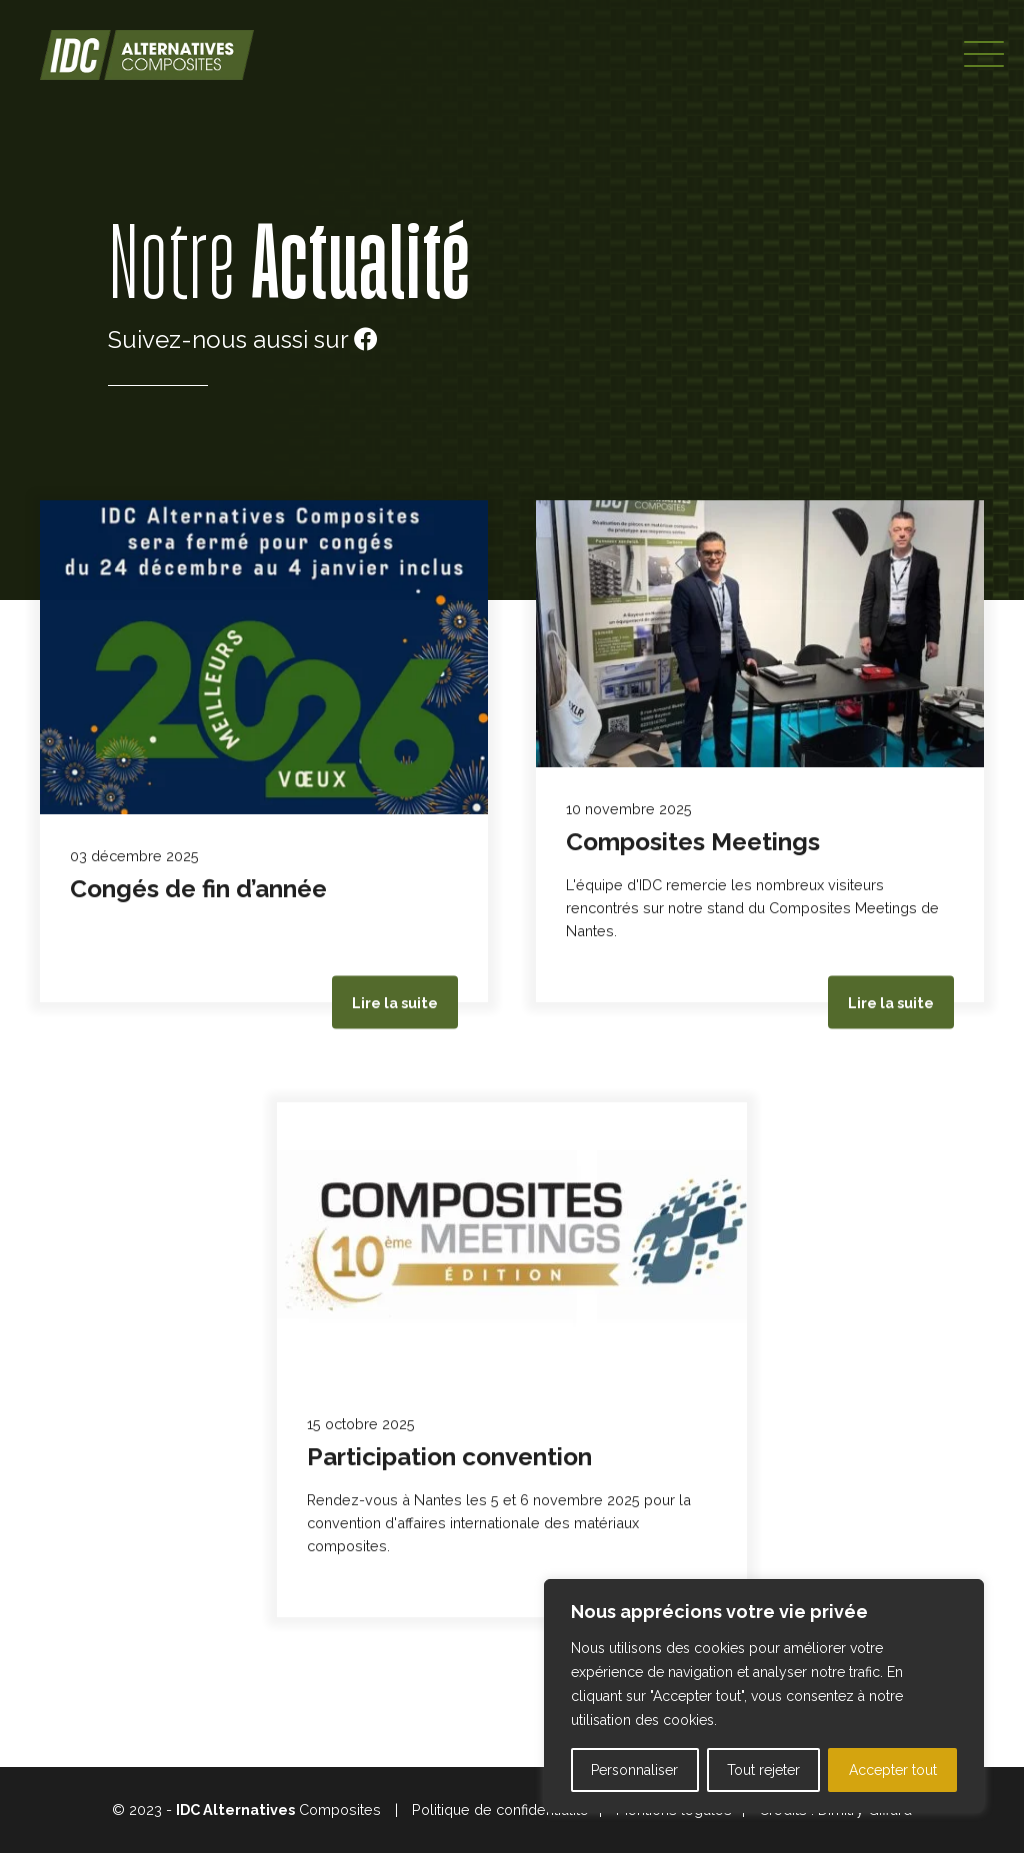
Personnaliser (634, 1770)
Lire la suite (395, 1003)
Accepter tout (893, 1770)
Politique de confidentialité (500, 1809)
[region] (764, 1696)
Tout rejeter (763, 1770)
